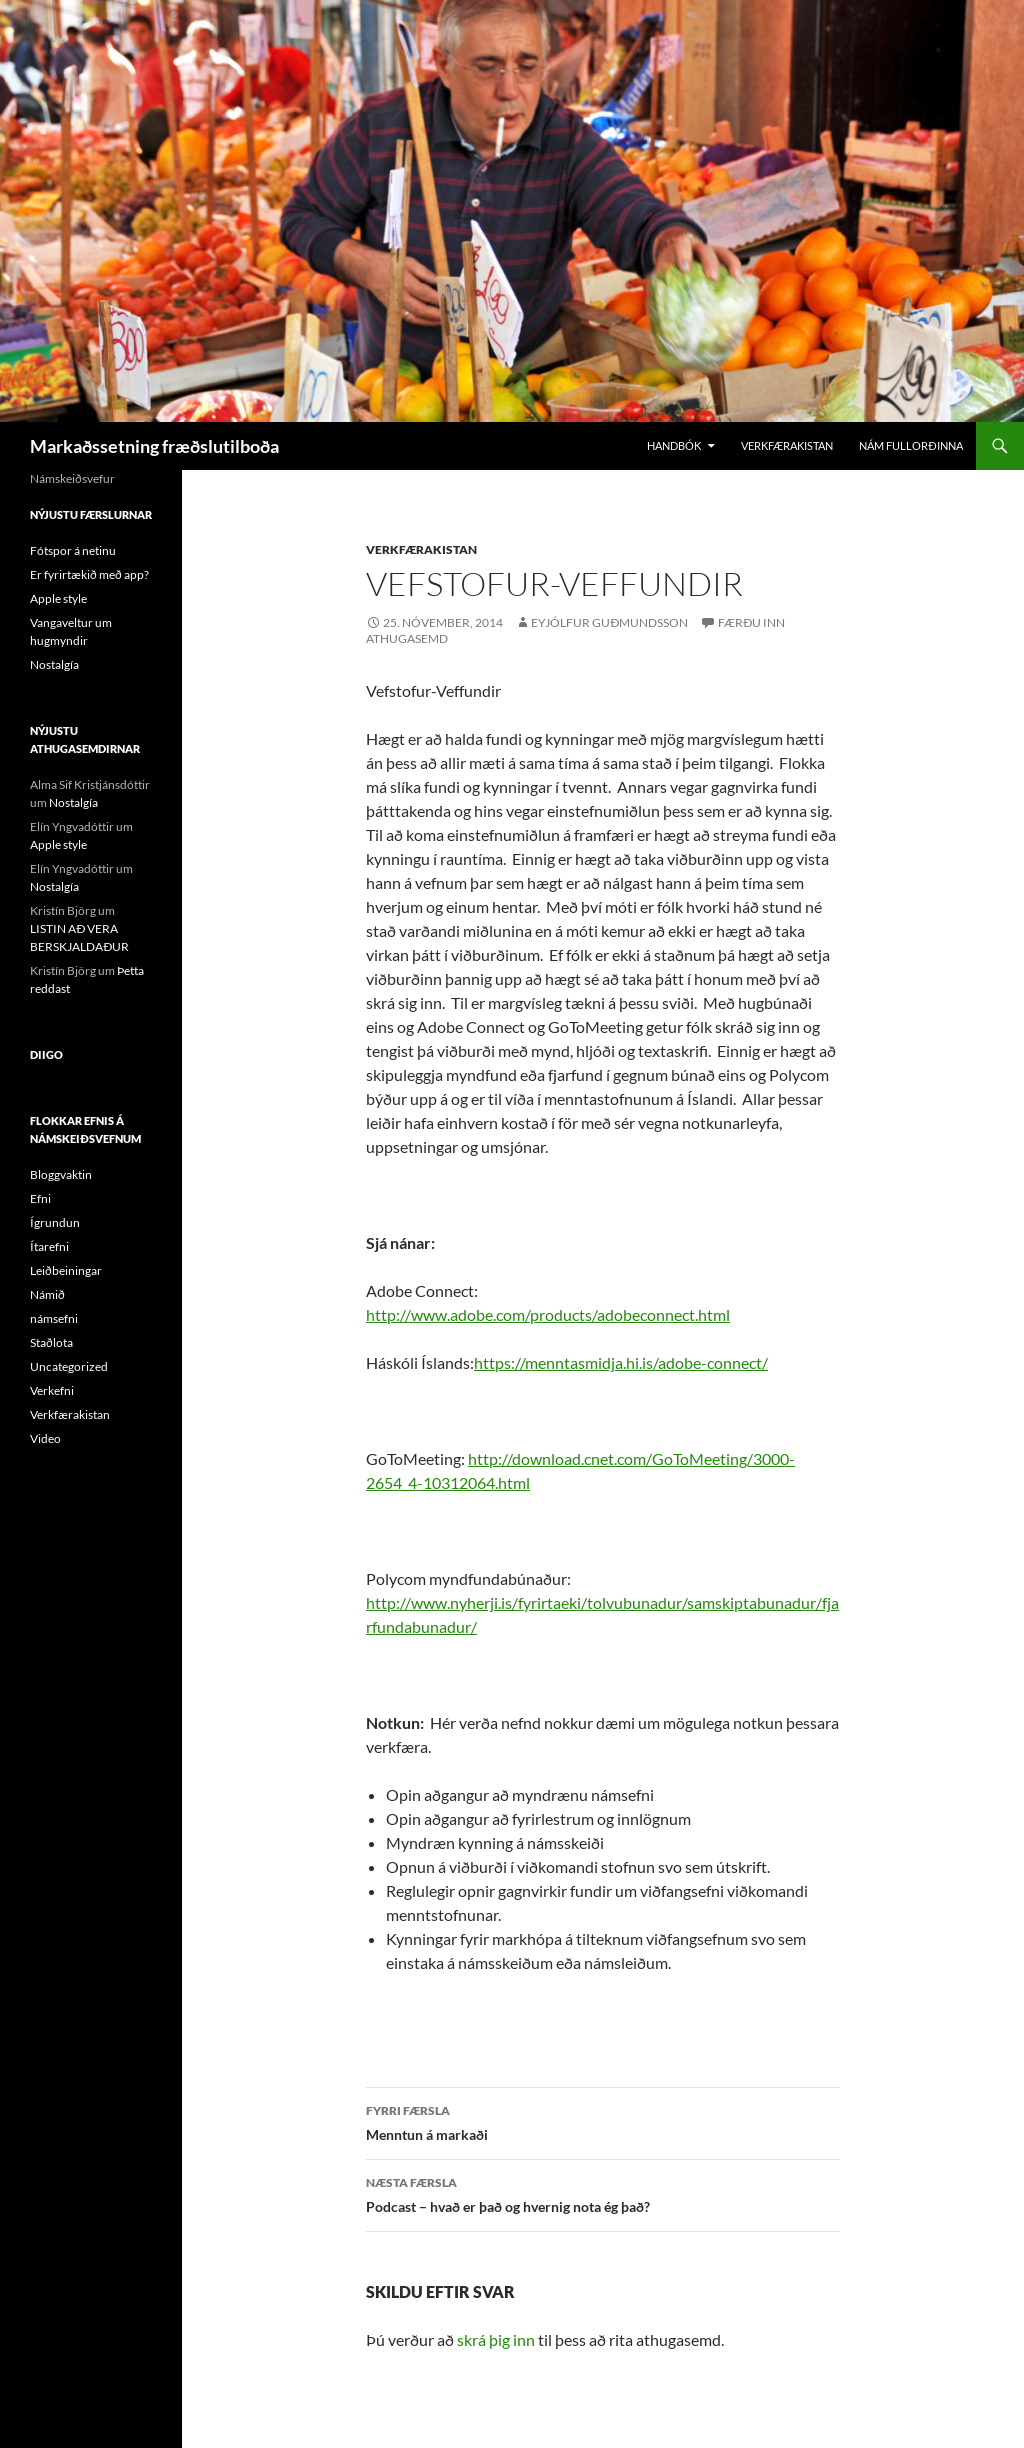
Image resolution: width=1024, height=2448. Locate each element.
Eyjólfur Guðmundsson (609, 622)
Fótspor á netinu (73, 550)
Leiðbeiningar (66, 1270)
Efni (40, 1198)
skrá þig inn (496, 2339)
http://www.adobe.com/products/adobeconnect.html (548, 1314)
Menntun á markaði (603, 2121)
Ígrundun (55, 1222)
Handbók (674, 445)
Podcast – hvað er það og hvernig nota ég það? (603, 2193)
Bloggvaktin (61, 1174)
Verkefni (52, 1390)
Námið (47, 1294)
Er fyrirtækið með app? (89, 574)
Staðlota (51, 1342)
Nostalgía (54, 664)
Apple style (58, 598)
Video (45, 1438)
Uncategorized (69, 1366)
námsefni (54, 1318)
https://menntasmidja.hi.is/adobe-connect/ (621, 1362)
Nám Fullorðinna (911, 445)
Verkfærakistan (787, 445)
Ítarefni (49, 1246)
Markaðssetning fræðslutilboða (154, 446)
